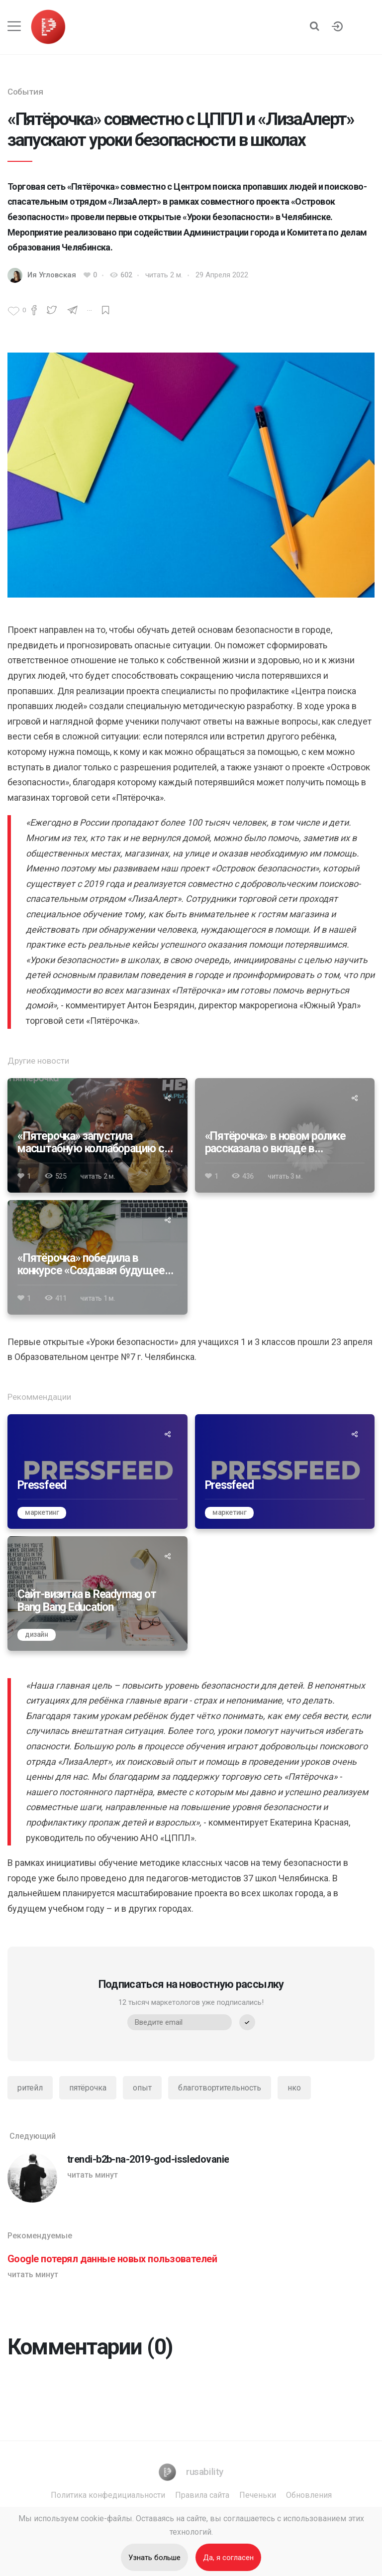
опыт (142, 2087)
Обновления (309, 2495)
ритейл (30, 2087)
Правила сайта (202, 2495)
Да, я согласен (228, 2557)
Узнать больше (154, 2557)
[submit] (247, 2022)
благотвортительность (219, 2087)
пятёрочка (87, 2087)
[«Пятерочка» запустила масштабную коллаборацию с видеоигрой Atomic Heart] (97, 1135)
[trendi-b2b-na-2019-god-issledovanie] (191, 2166)
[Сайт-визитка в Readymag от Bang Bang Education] (97, 1593)
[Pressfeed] (97, 1471)
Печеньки (257, 2495)
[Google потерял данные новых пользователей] (191, 2266)
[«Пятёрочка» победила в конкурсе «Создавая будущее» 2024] (97, 1257)
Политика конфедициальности (108, 2495)
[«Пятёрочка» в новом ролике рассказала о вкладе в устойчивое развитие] (285, 1135)
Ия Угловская (51, 274)
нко (294, 2087)
